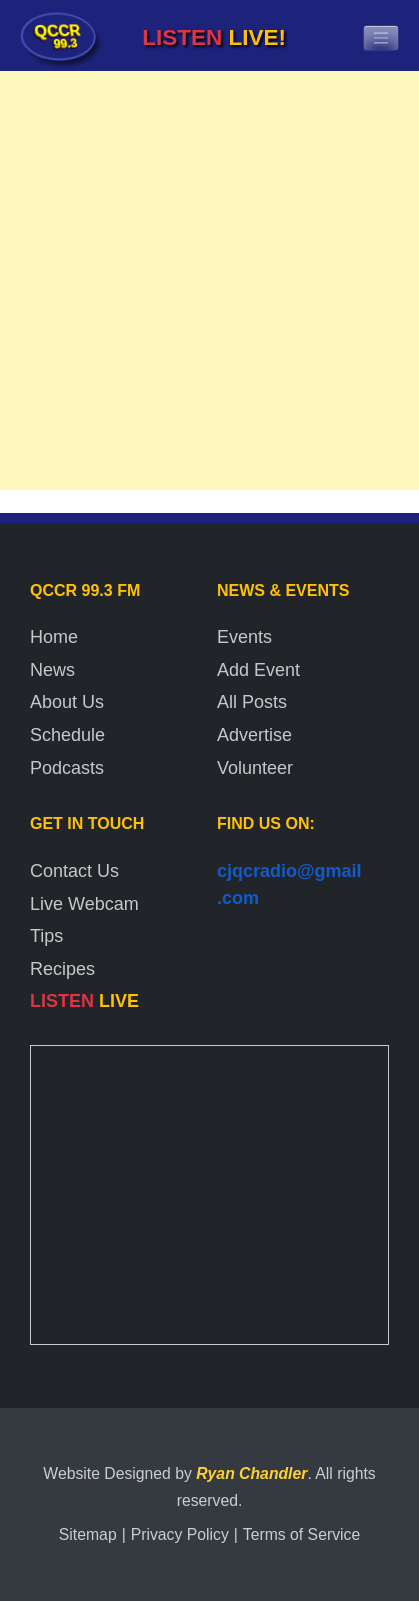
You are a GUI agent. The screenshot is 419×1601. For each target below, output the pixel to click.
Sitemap (88, 1534)
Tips (46, 936)
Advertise (254, 735)
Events (244, 637)
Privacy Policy (180, 1534)
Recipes (62, 969)
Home (54, 637)
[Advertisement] (209, 285)
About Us (67, 702)
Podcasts (67, 768)
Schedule (67, 735)
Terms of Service (301, 1534)
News (52, 670)
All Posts (252, 702)
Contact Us (74, 871)
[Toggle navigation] (381, 38)
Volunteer (255, 768)
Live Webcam (84, 904)
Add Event (258, 670)
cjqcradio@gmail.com (289, 884)
